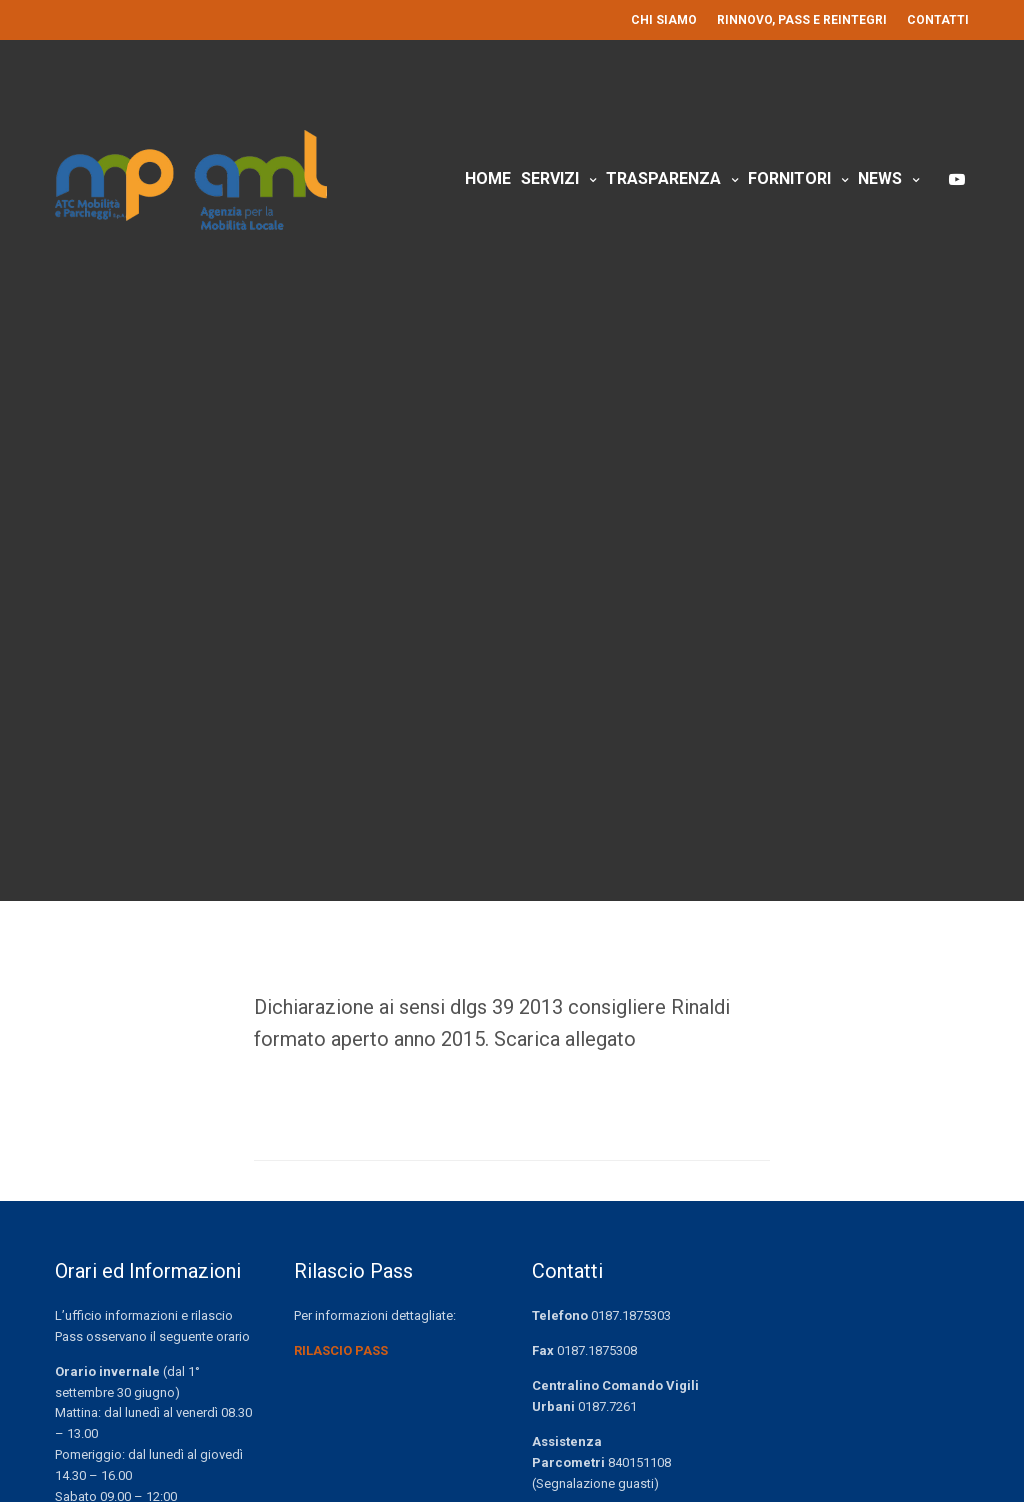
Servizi (550, 178)
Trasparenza (663, 178)
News (880, 178)
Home (488, 178)
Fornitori (789, 178)
